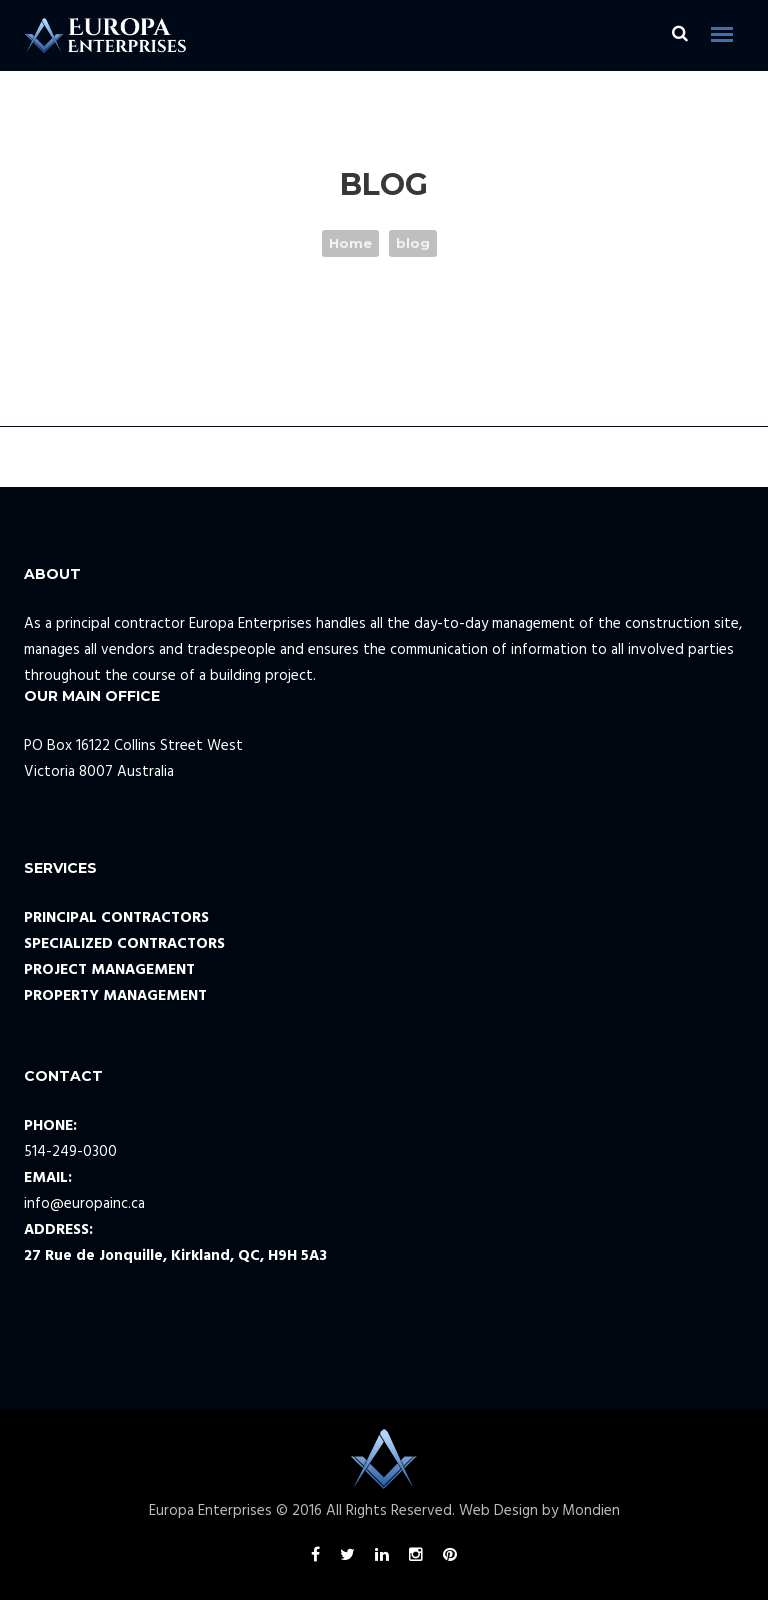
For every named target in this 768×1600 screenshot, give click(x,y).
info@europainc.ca (84, 1204)
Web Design (498, 1511)
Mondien (591, 1511)
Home (350, 243)
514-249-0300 (70, 1152)
